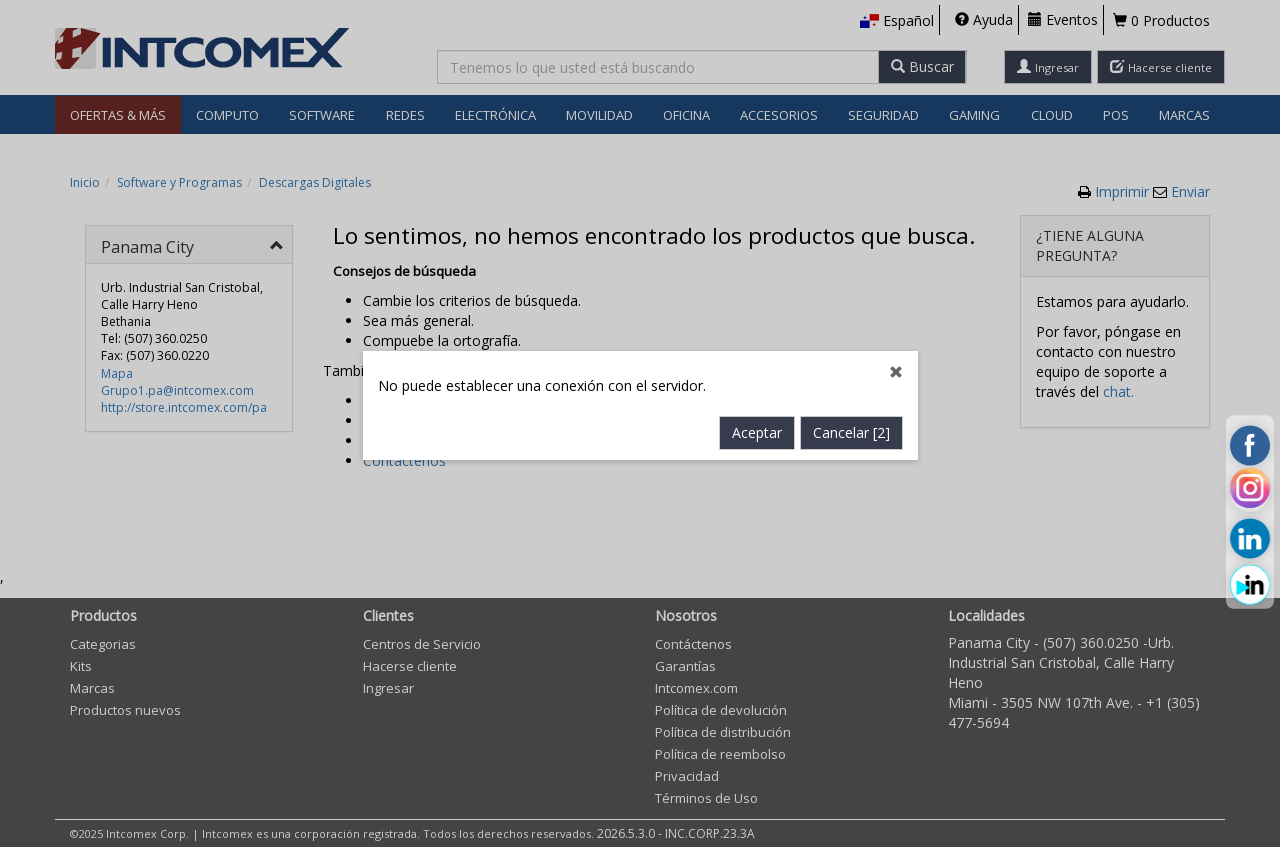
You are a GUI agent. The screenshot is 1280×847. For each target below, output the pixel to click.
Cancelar (851, 414)
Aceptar (757, 414)
